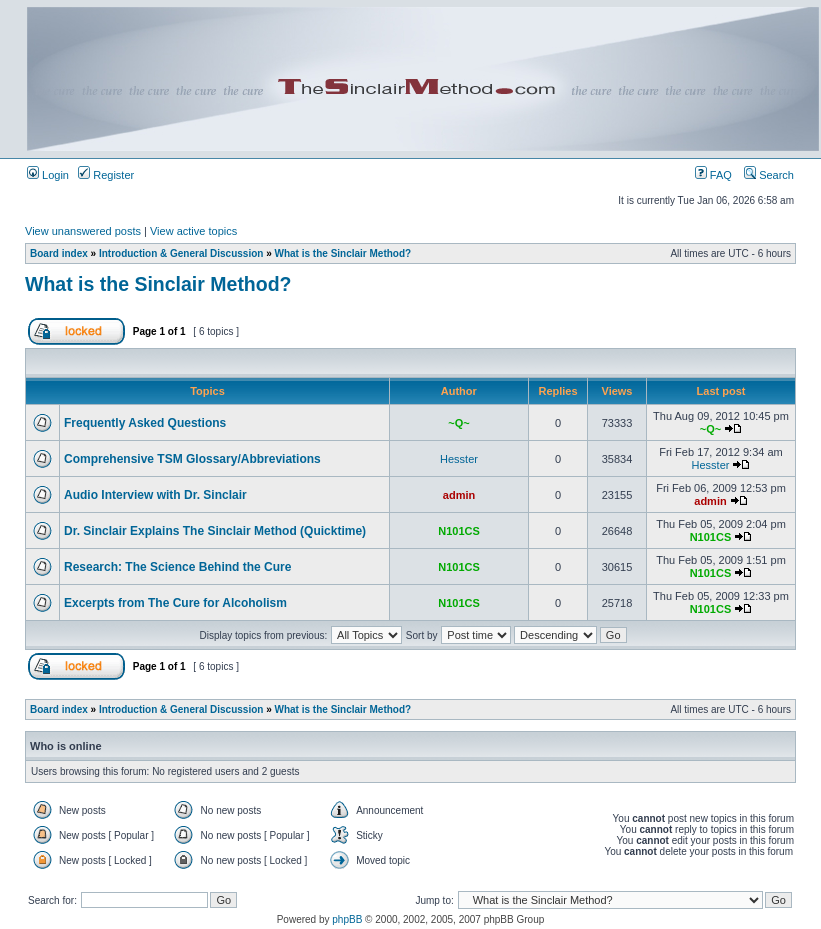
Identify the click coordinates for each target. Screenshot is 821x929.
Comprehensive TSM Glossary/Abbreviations (192, 459)
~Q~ (458, 423)
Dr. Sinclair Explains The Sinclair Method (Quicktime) (215, 531)
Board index (59, 253)
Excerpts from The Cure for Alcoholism (175, 603)
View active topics (193, 231)
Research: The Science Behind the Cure (177, 567)
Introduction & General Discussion (181, 253)
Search (769, 175)
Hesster (459, 459)
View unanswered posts (83, 231)
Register (106, 175)
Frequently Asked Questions (145, 423)
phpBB (347, 919)
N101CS (459, 531)
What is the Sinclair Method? (343, 253)
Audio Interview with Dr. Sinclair (155, 495)
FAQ (713, 175)
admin (459, 495)
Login (48, 175)
